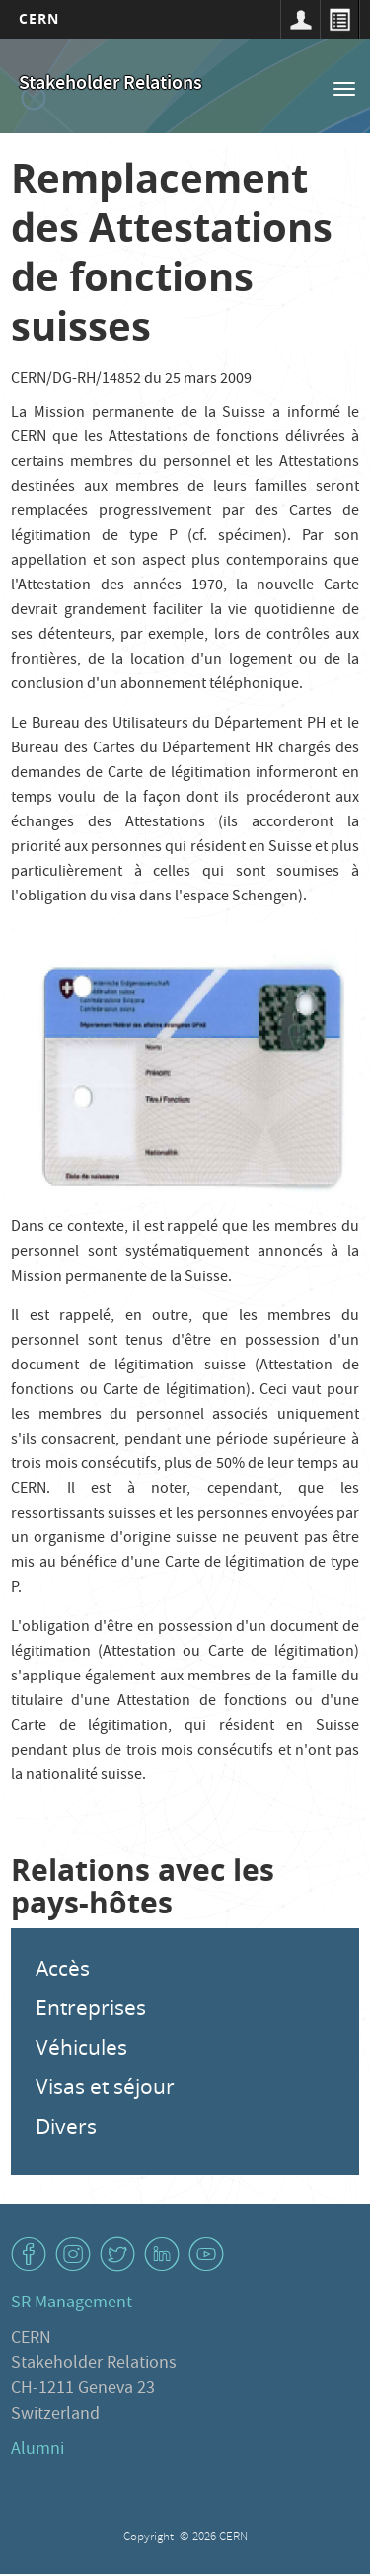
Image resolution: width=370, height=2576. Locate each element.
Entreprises (91, 2007)
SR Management (71, 2304)
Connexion (300, 19)
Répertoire (339, 19)
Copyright (150, 2538)
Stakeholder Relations (110, 84)
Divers (66, 2126)
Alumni (37, 2450)
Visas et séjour (105, 2086)
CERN (39, 18)
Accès (63, 1968)
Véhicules (81, 2047)
